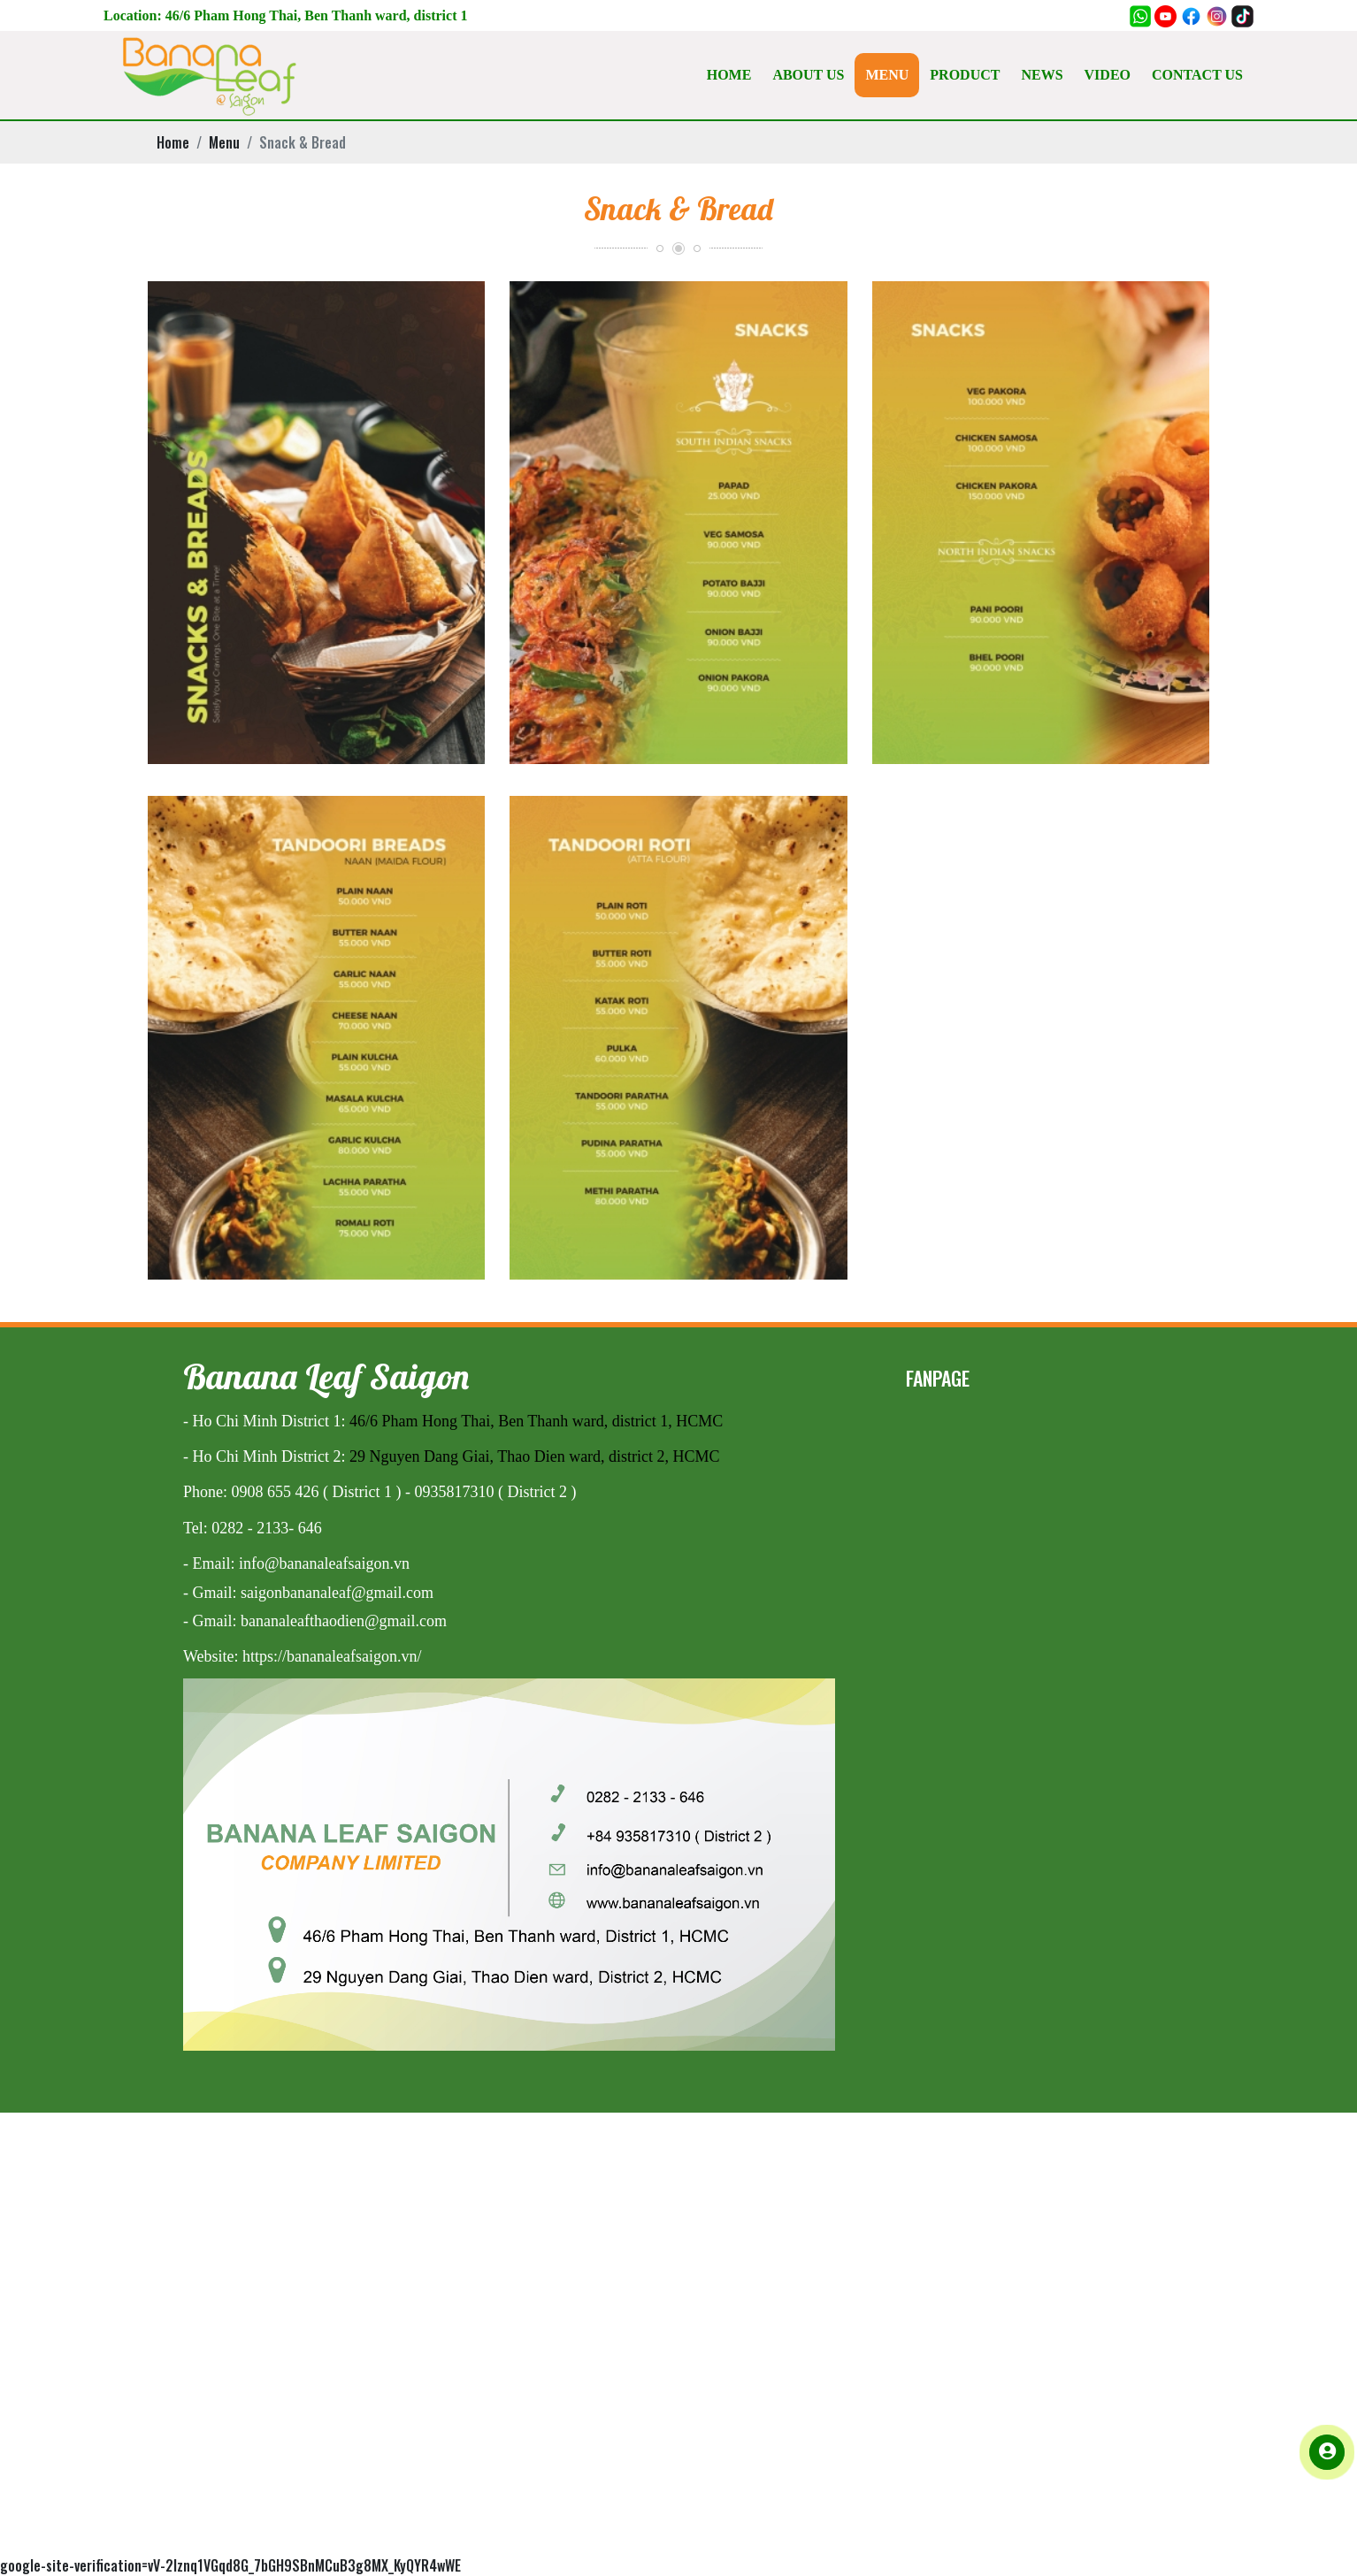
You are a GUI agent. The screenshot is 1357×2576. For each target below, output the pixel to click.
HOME (729, 74)
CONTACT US (1197, 74)
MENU (886, 74)
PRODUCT (965, 74)
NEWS (1041, 74)
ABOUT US (808, 74)
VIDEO (1108, 74)
